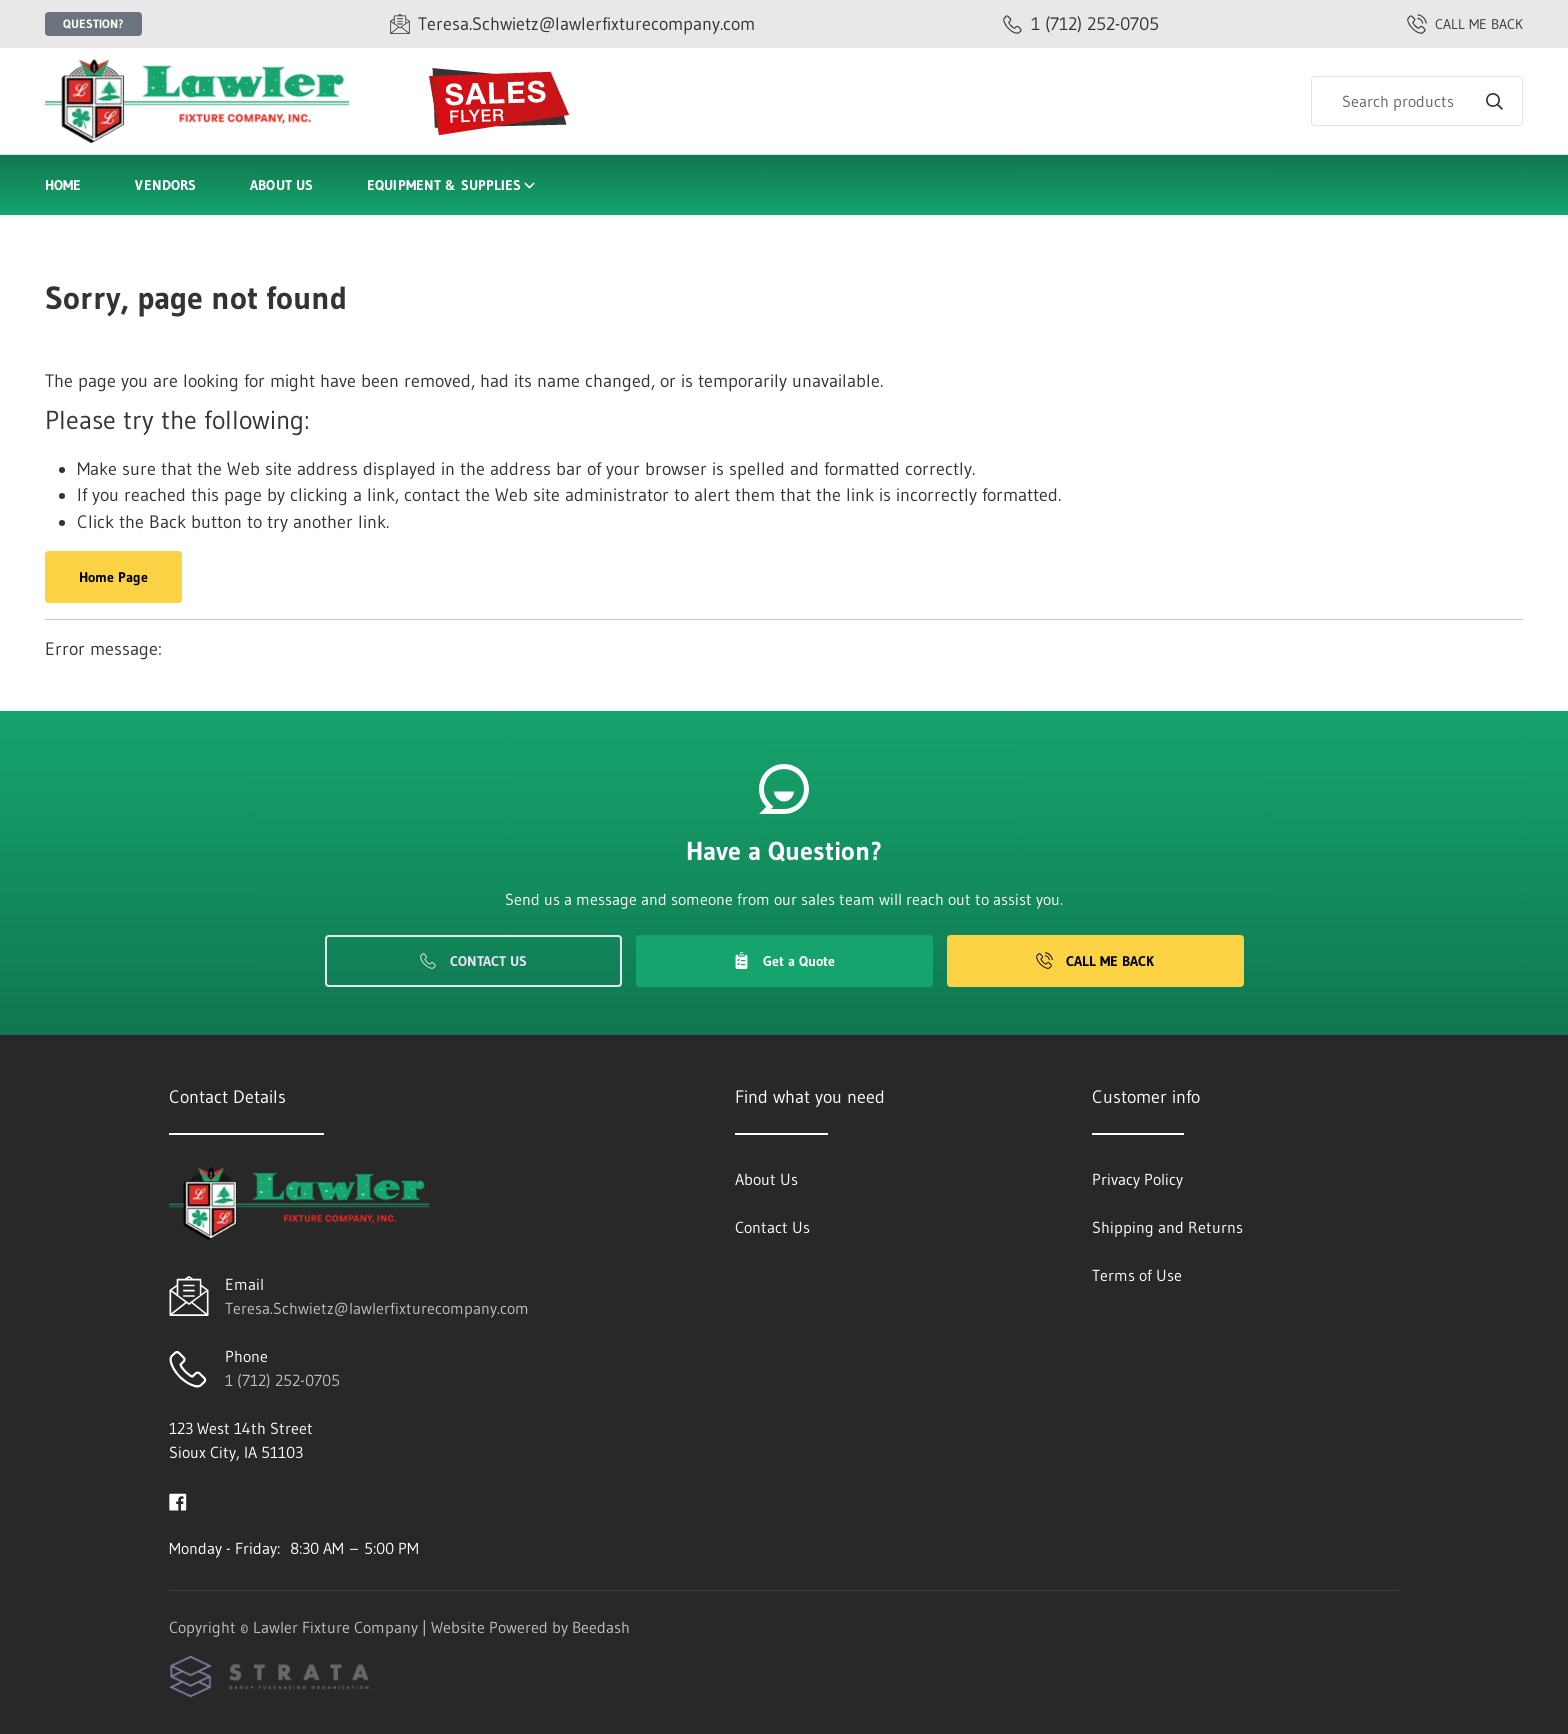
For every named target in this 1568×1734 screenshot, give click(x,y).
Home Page (113, 577)
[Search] (1417, 101)
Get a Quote (784, 961)
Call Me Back (1095, 961)
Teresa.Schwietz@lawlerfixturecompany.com (377, 1308)
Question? (93, 23)
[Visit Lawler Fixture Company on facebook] (178, 1500)
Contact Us (473, 961)
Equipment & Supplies (452, 185)
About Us (281, 185)
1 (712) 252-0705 (282, 1380)
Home (63, 185)
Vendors (165, 185)
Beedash (601, 1627)
